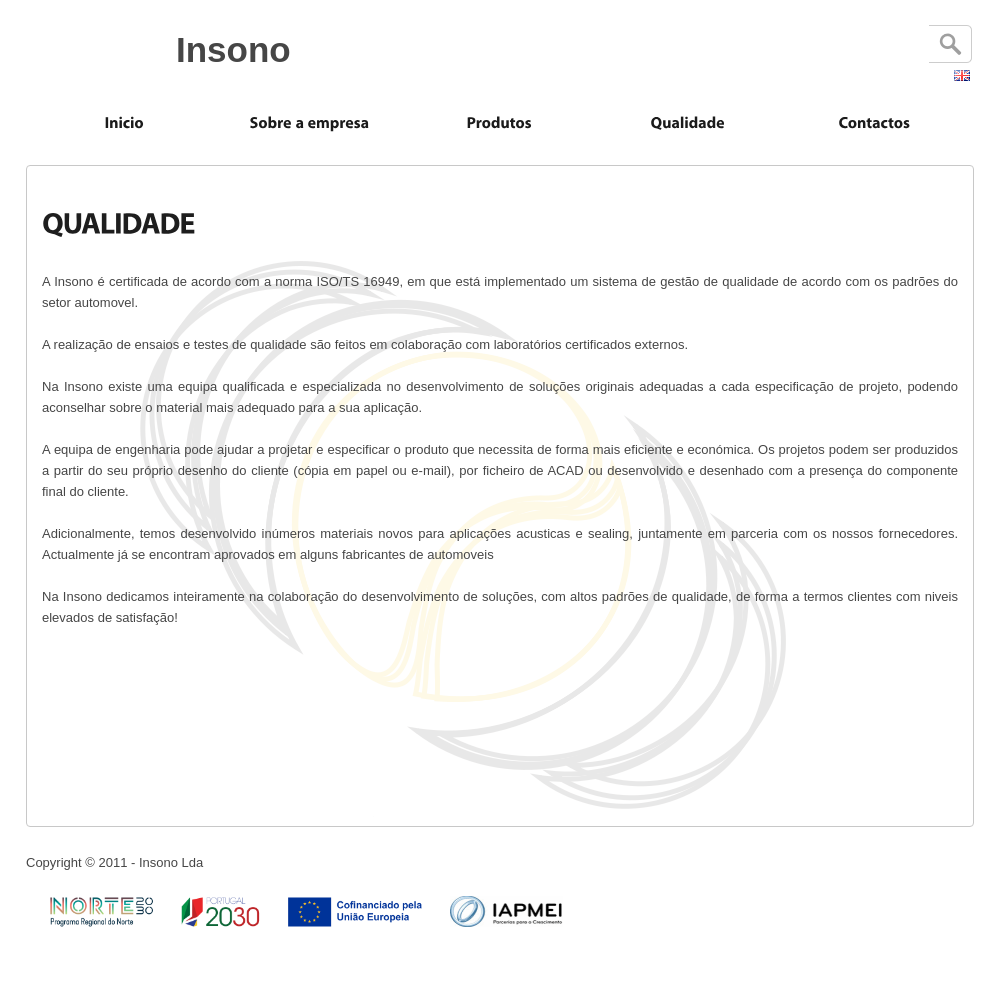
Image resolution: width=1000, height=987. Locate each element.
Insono (233, 49)
